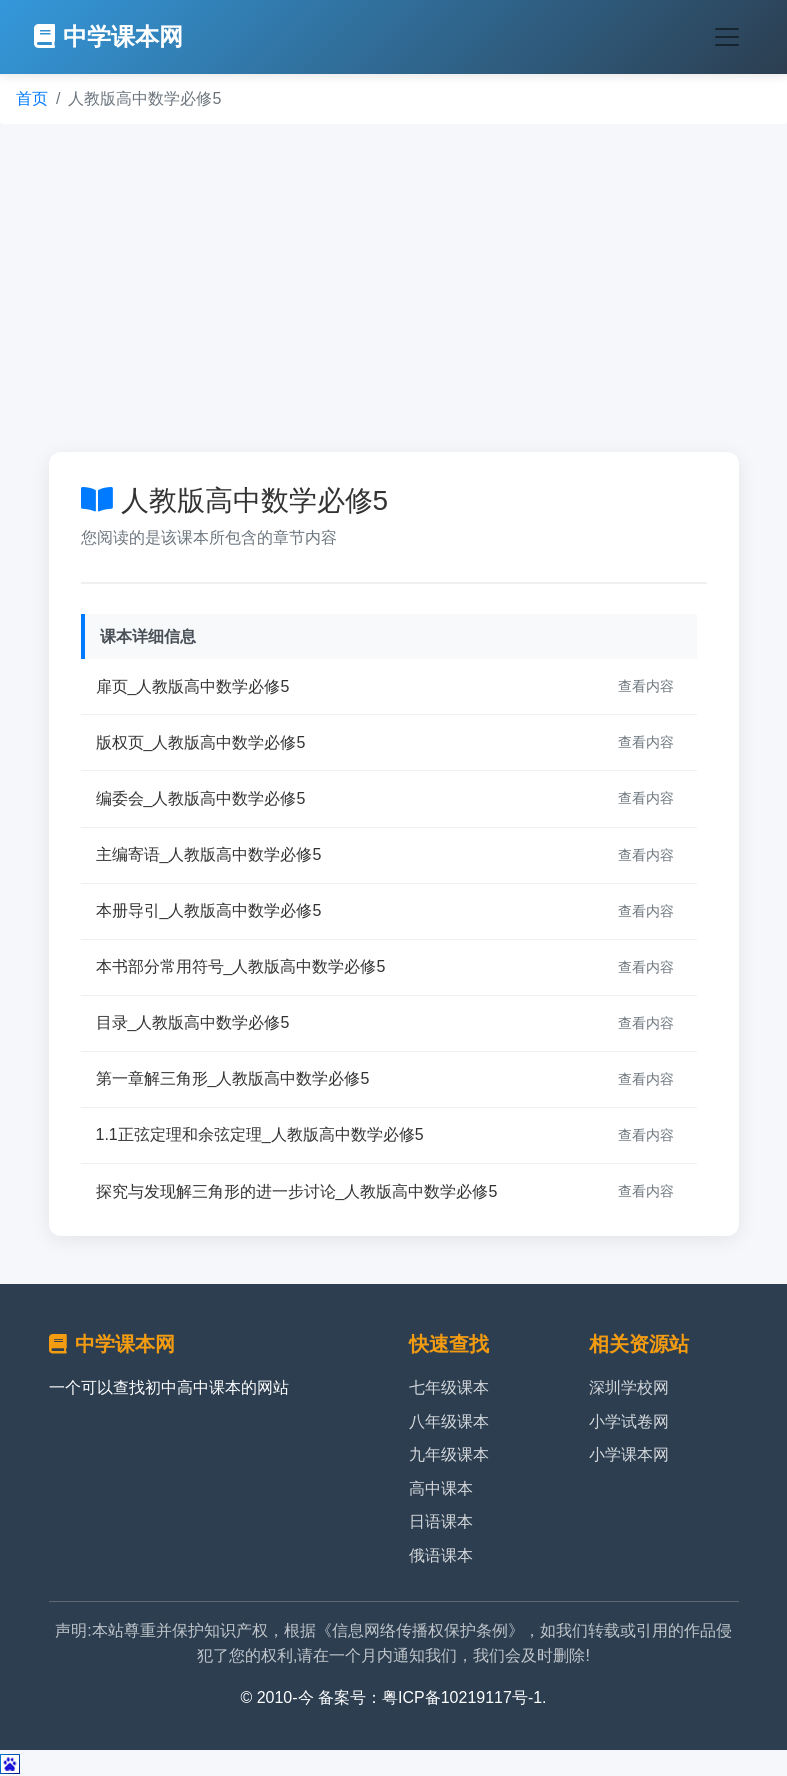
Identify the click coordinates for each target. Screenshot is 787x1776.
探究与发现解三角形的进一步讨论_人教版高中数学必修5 (297, 1191)
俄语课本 (441, 1555)
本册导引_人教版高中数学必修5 (209, 910)
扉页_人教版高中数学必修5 (193, 686)
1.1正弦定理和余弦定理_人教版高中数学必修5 (260, 1134)
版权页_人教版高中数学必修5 (201, 742)
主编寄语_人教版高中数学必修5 (209, 854)
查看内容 (646, 686)
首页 (32, 98)
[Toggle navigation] (727, 37)
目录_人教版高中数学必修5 (193, 1022)
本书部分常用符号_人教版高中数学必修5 (241, 966)
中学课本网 (108, 36)
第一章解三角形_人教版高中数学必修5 (233, 1078)
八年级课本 (449, 1421)
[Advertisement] (393, 288)
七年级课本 (449, 1387)
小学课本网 (629, 1454)
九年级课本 (449, 1454)
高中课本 (441, 1488)
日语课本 (441, 1521)
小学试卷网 (629, 1421)
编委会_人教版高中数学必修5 (201, 798)
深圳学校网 (629, 1387)
